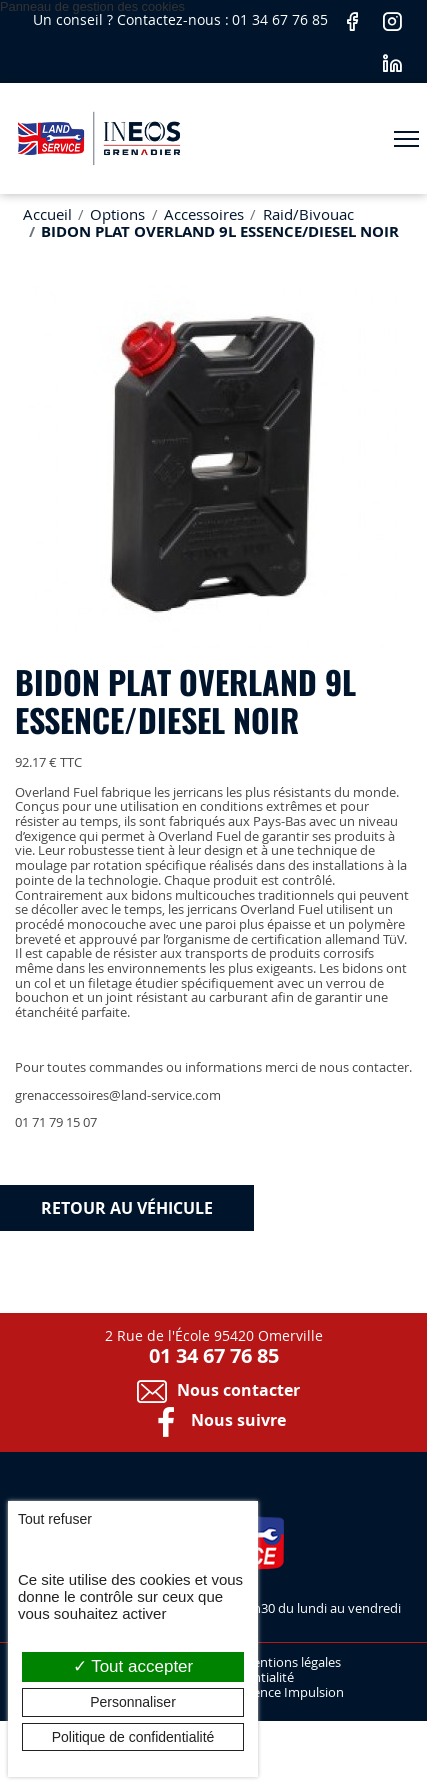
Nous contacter (213, 1390)
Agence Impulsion (291, 1693)
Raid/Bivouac (308, 214)
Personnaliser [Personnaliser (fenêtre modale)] (133, 1702)
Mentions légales (291, 1663)
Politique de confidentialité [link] (133, 1737)
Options (117, 214)
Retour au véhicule (127, 1208)
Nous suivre (213, 1420)
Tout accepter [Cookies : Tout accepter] (133, 1666)
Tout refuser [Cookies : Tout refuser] (55, 1519)
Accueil (47, 214)
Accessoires (204, 214)
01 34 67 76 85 (282, 19)
